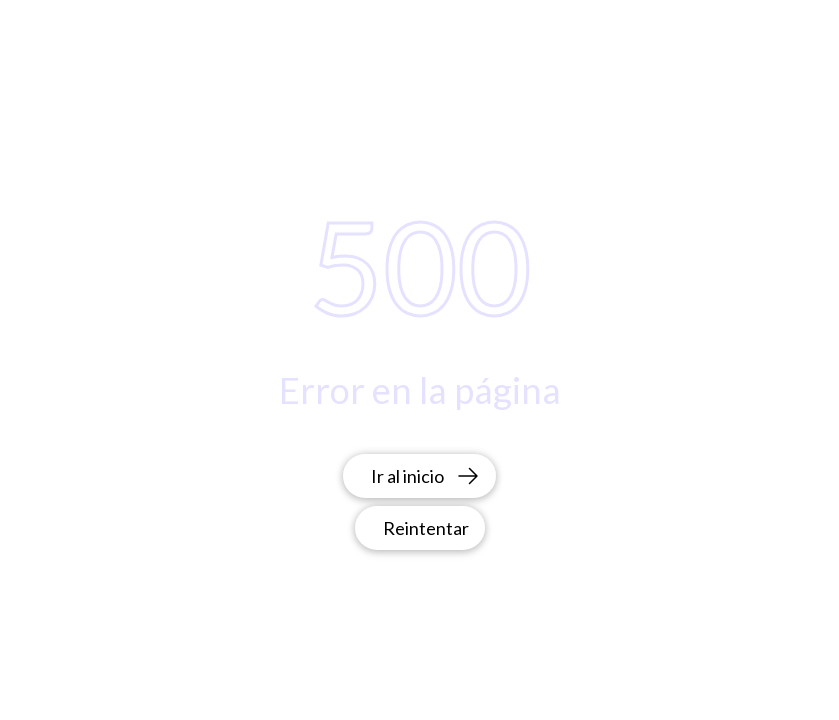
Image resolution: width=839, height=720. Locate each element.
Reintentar (426, 528)
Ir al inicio (425, 476)
